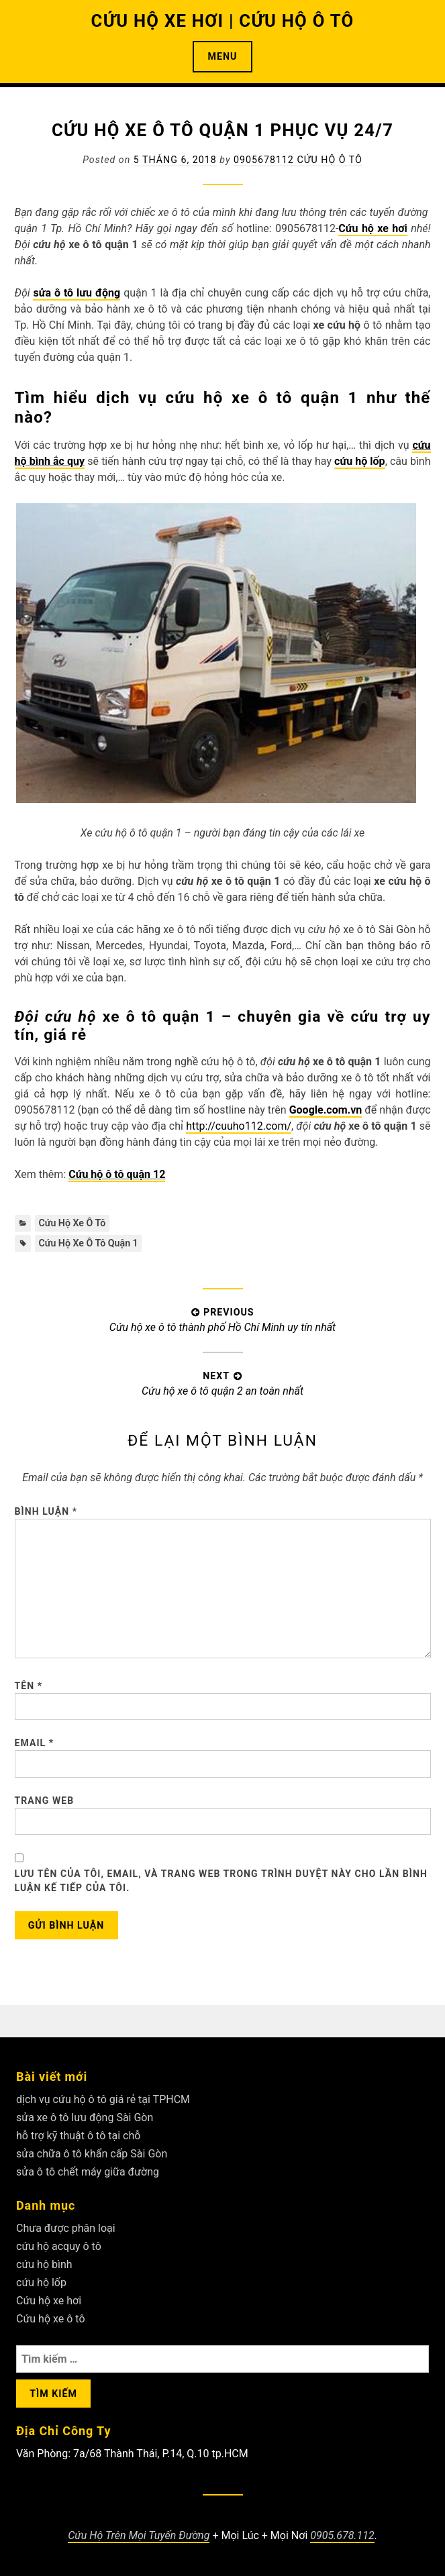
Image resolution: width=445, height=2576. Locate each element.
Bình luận (46, 1511)
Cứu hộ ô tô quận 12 (116, 1174)
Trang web (45, 1800)
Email (34, 1742)
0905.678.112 (342, 2535)
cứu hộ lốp (41, 2282)
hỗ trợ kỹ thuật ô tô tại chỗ (78, 2135)
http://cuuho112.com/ (238, 1126)
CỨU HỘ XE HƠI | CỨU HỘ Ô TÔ (222, 21)
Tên (29, 1685)
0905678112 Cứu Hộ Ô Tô (298, 159)
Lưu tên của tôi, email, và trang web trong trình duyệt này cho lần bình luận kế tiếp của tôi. (221, 1880)
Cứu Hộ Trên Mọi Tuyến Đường (138, 2535)
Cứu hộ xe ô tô (71, 1223)
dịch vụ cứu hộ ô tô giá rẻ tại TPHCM (103, 2099)
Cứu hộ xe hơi (372, 228)
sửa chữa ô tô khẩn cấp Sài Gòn (91, 2153)
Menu (223, 56)
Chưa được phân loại (65, 2228)
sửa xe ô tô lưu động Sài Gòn (84, 2117)
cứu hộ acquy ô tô (58, 2246)
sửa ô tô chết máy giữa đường (87, 2171)
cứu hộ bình (44, 2264)
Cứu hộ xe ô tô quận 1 (88, 1243)
